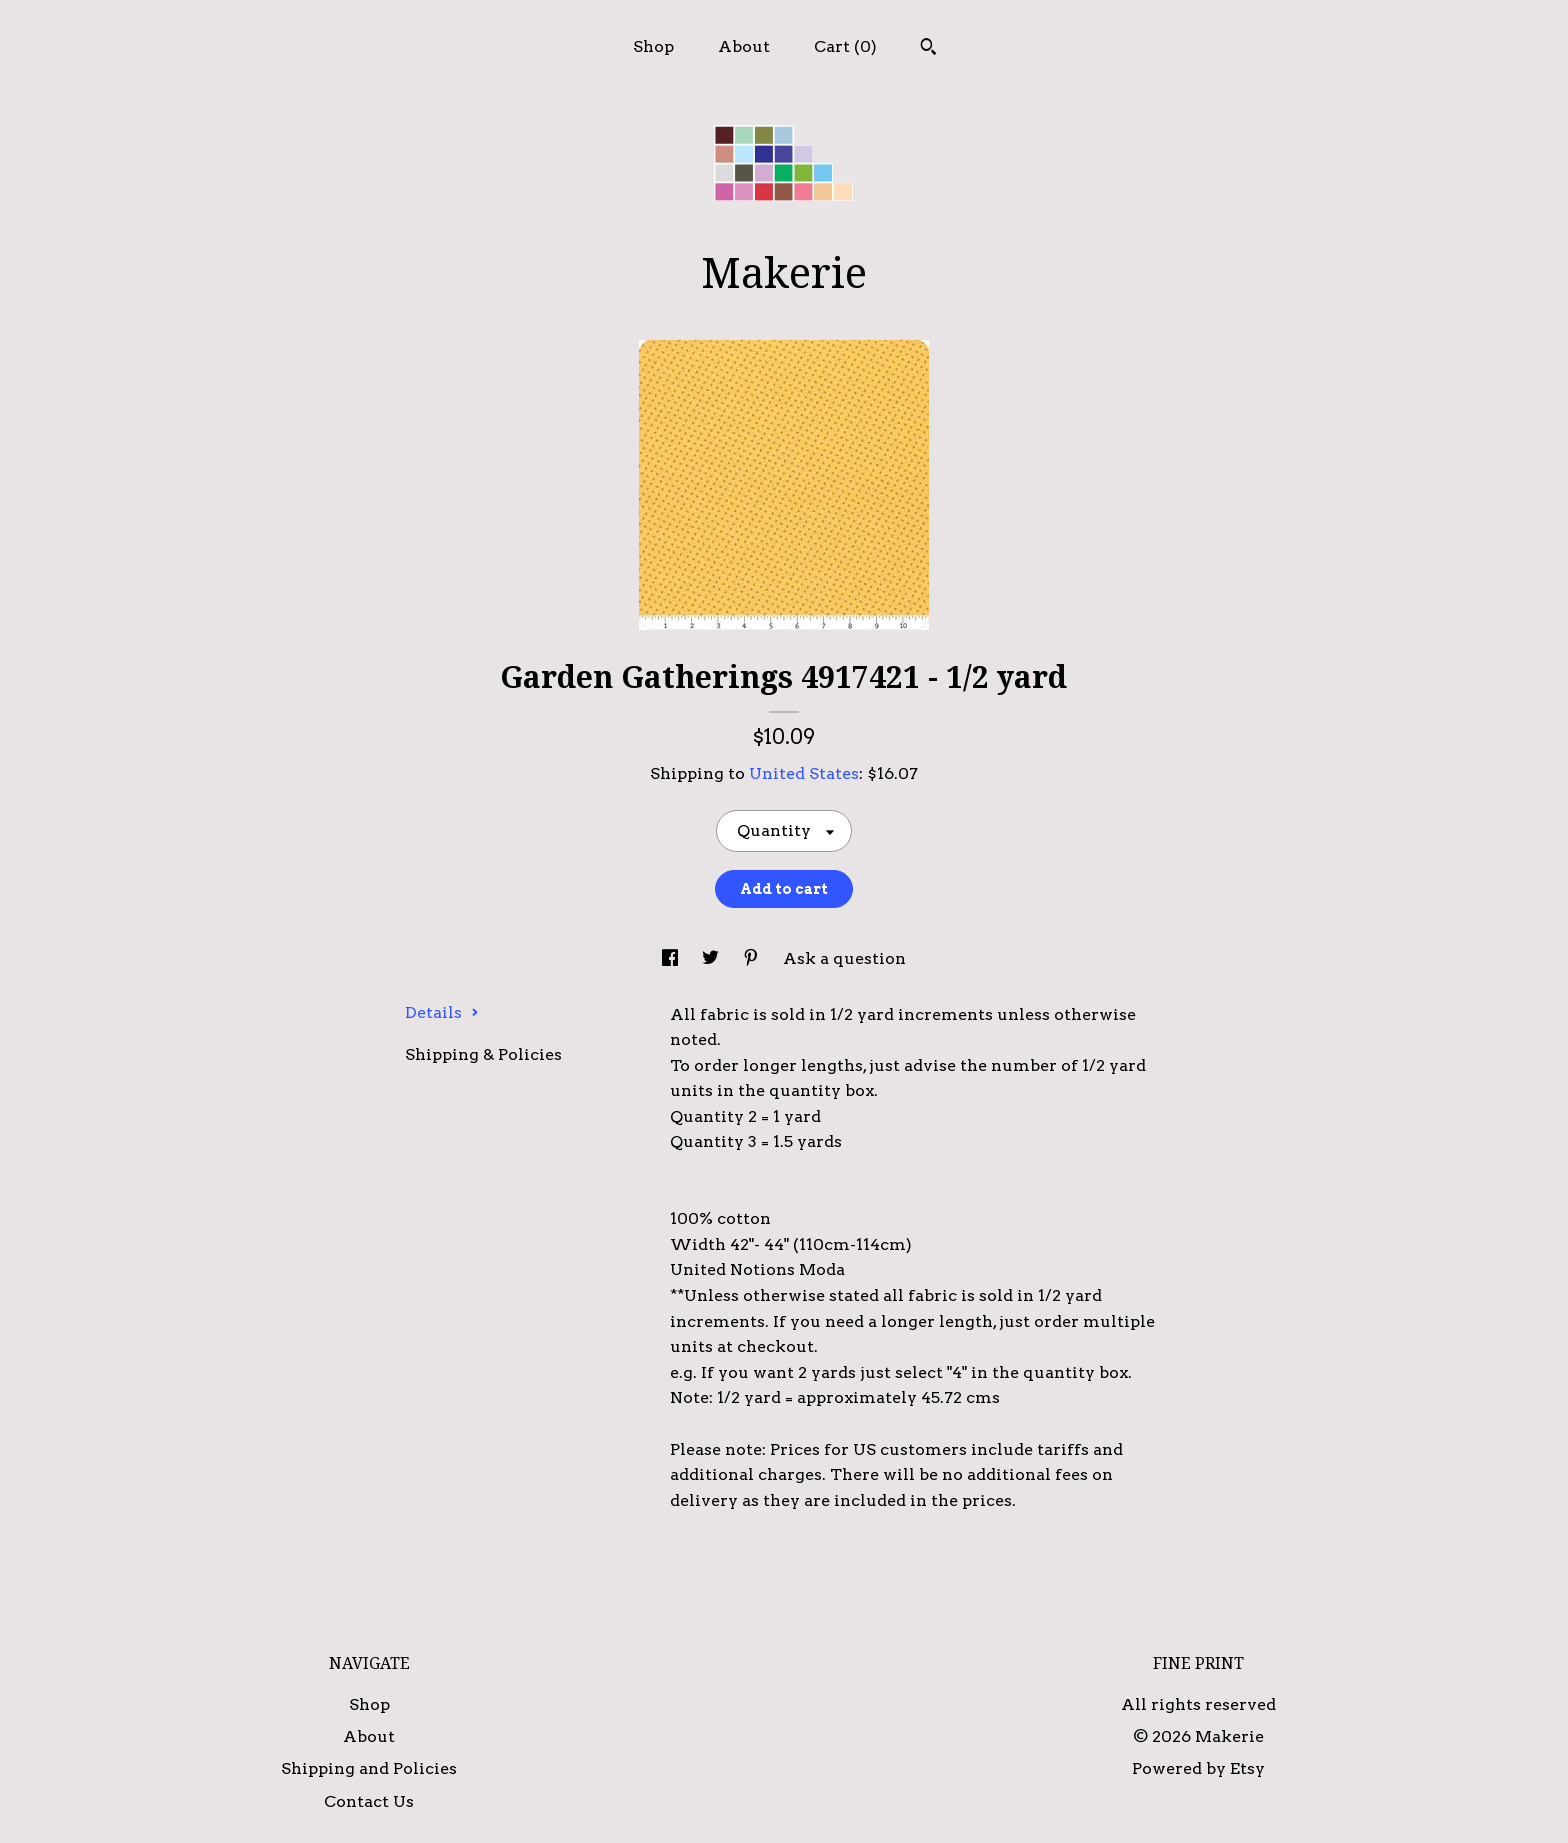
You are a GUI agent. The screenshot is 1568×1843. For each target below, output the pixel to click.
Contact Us (369, 1801)
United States (804, 773)
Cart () (845, 46)
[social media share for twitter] (712, 958)
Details (442, 1012)
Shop (653, 46)
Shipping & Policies (483, 1054)
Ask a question (844, 958)
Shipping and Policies (369, 1768)
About (744, 46)
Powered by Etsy (1198, 1768)
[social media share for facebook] (672, 958)
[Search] (928, 49)
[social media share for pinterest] (753, 958)
